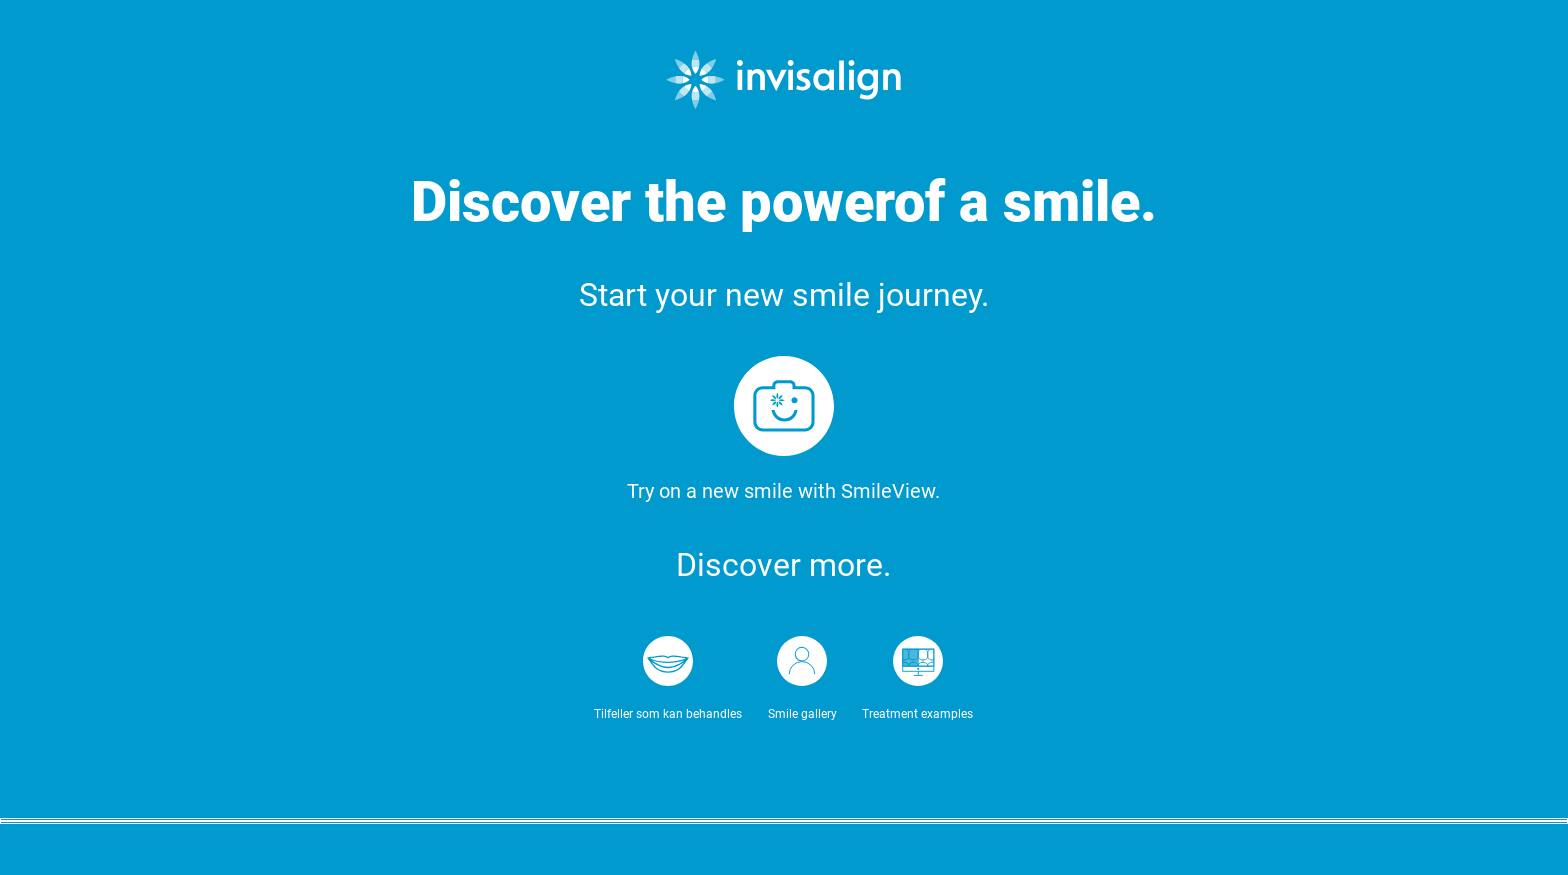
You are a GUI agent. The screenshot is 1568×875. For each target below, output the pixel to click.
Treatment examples (917, 714)
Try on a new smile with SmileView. (783, 491)
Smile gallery (802, 714)
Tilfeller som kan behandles (668, 714)
